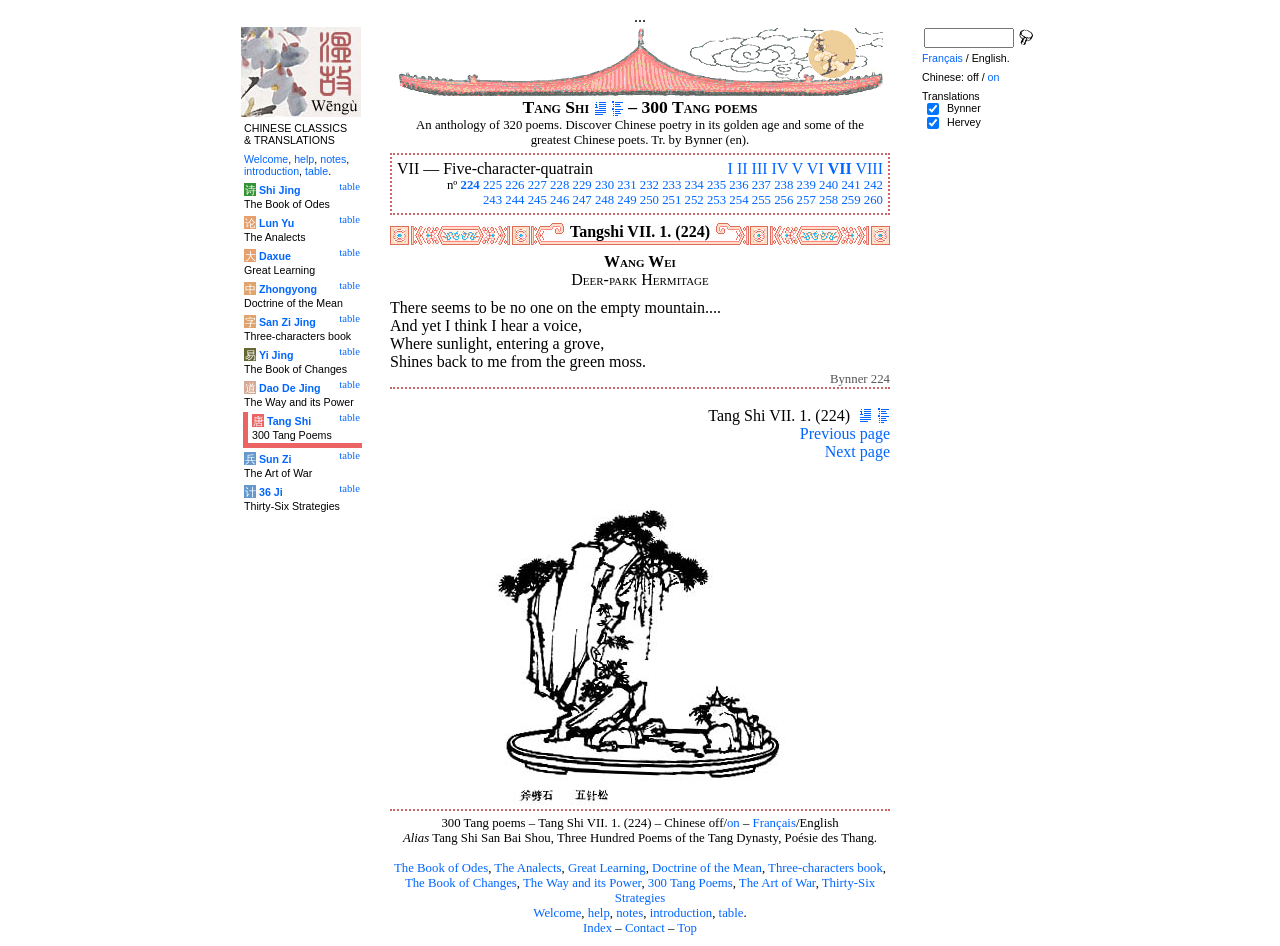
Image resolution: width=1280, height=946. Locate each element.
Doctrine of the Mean (707, 868)
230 (604, 185)
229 (582, 185)
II (742, 168)
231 (626, 185)
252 (694, 200)
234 (694, 185)
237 (761, 185)
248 (604, 200)
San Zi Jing (287, 322)
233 (671, 185)
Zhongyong (288, 289)
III (760, 168)
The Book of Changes (461, 883)
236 (738, 185)
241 (850, 185)
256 (783, 200)
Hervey (964, 122)
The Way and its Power (582, 883)
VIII (869, 168)
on (733, 823)
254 (738, 200)
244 (514, 200)
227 (537, 185)
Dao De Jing (290, 388)
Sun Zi (275, 459)
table (731, 913)
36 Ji (271, 492)
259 (850, 200)
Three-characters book (825, 868)
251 (671, 200)
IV (780, 168)
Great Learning (607, 868)
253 (716, 200)
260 (873, 200)
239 (806, 185)
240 (828, 185)
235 (716, 185)
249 (626, 200)
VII (840, 168)
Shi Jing (279, 190)
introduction (681, 913)
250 (649, 200)
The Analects (527, 868)
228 (559, 185)
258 (828, 200)
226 (514, 185)
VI (815, 168)
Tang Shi (289, 421)
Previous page (845, 433)
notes (629, 913)
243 (492, 200)
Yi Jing (276, 355)
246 (559, 200)
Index (597, 928)
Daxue (275, 256)
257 (806, 200)
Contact (645, 928)
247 (582, 200)
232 (649, 185)
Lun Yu (276, 223)
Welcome (557, 913)
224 (469, 185)
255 (761, 200)
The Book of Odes (441, 868)
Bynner (964, 108)
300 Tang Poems (690, 883)
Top (687, 928)
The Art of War (777, 883)
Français (774, 823)
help (599, 913)
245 (537, 200)
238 (783, 185)
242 (873, 185)
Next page (857, 451)
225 (492, 185)
